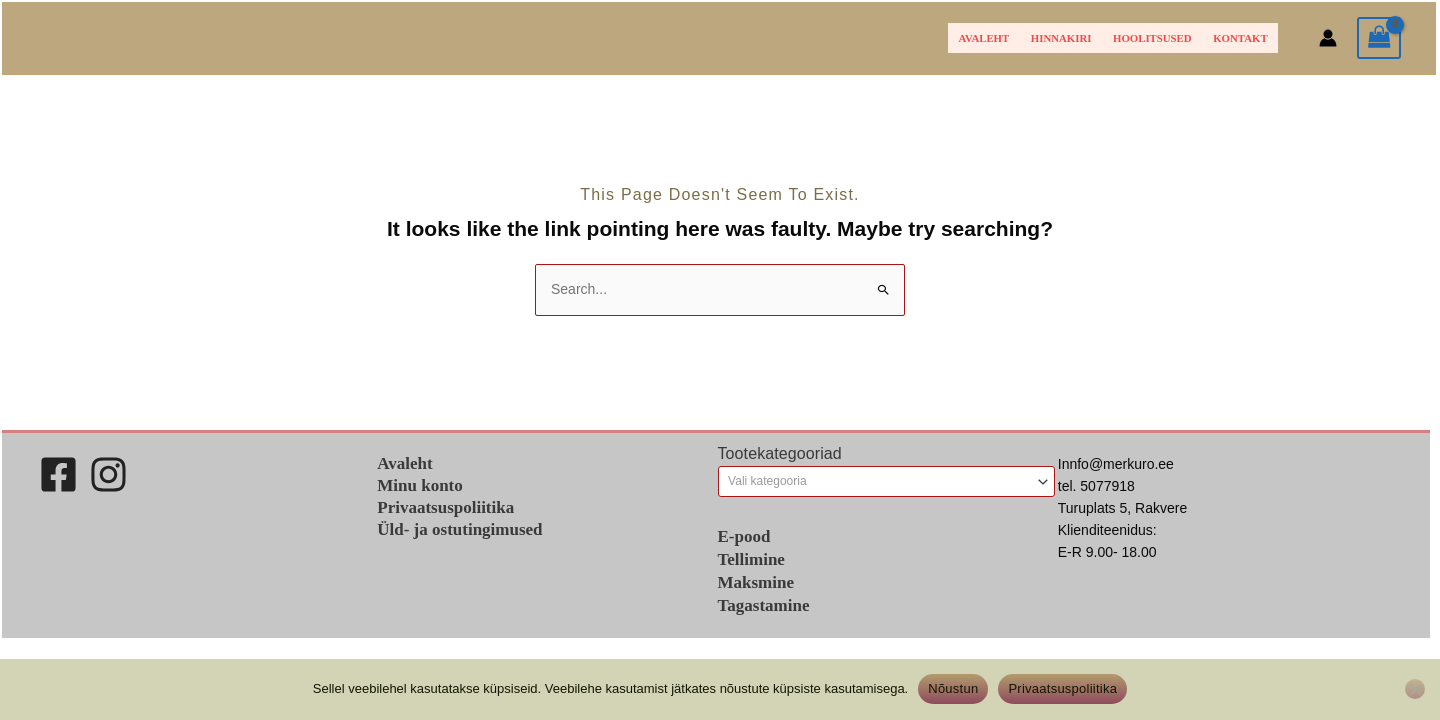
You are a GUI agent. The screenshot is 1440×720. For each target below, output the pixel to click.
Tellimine (751, 559)
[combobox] (886, 481)
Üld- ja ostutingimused (459, 529)
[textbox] (879, 481)
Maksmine (756, 582)
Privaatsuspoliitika (445, 507)
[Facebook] (58, 474)
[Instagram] (108, 474)
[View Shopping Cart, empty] (1379, 38)
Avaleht (984, 38)
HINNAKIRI (1061, 38)
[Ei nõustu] (1415, 689)
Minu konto (420, 485)
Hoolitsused (1152, 38)
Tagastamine (764, 605)
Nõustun (953, 688)
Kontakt (1240, 38)
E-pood (744, 536)
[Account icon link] (1328, 38)
